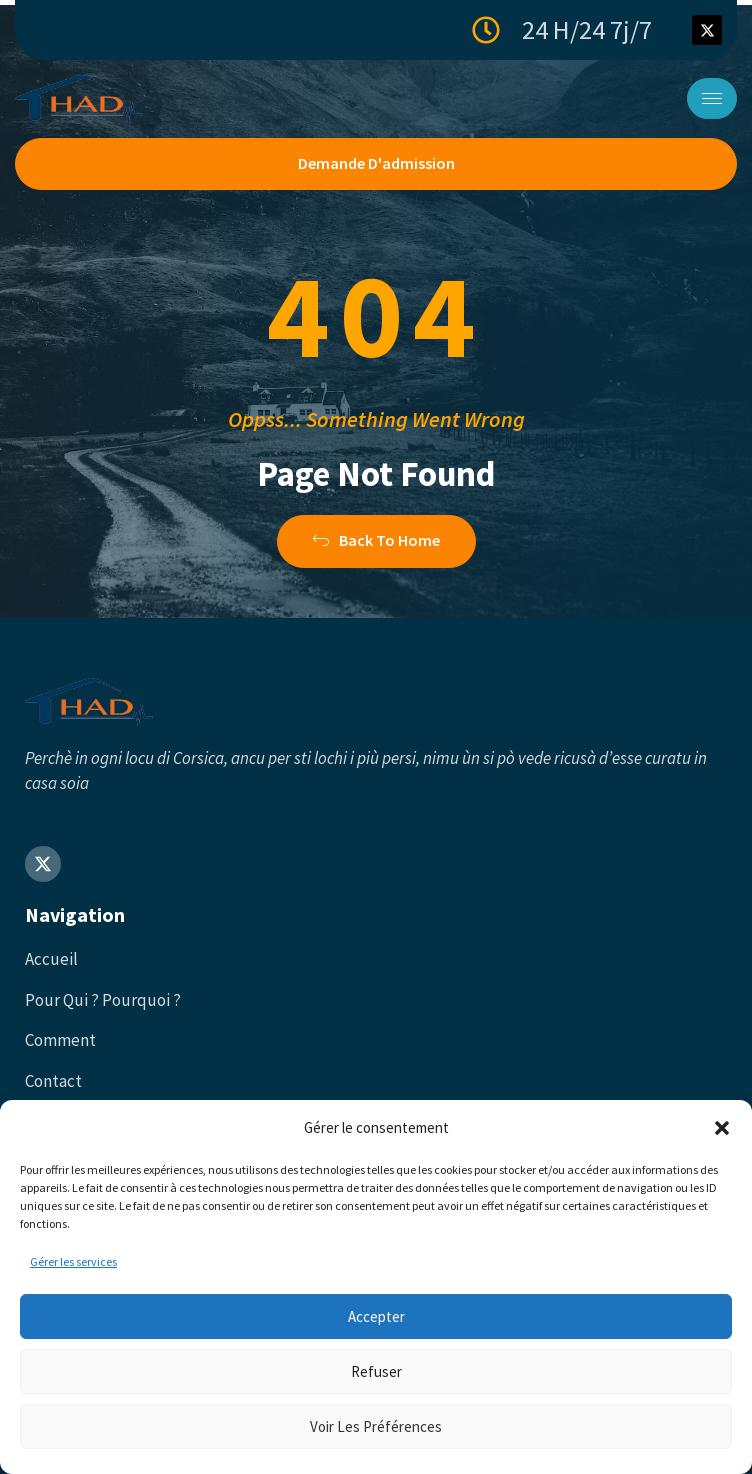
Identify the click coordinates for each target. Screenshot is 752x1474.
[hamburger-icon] (712, 98)
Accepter (376, 1316)
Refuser (376, 1371)
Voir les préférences (376, 1426)
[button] (722, 1128)
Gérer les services (73, 1261)
